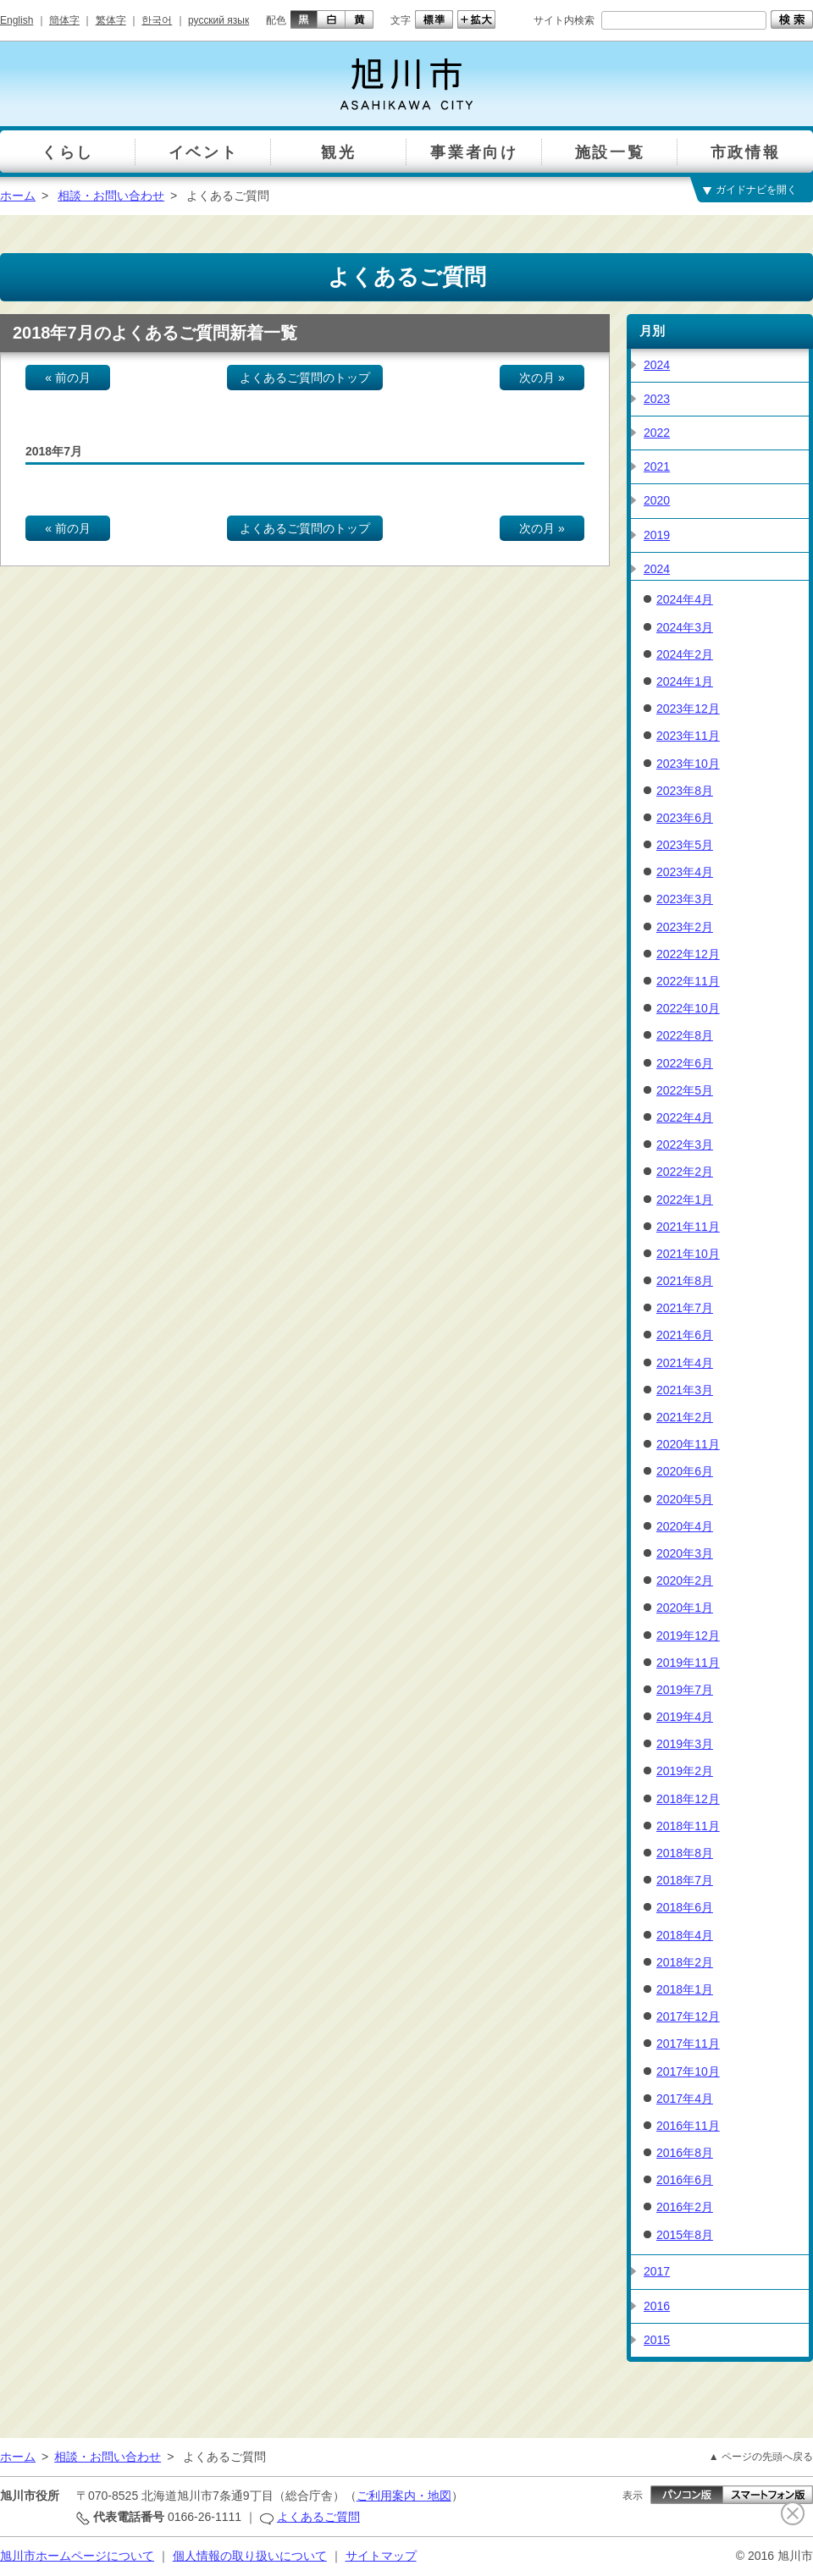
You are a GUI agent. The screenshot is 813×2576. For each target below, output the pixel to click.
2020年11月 (688, 1444)
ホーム (18, 195)
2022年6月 (684, 1063)
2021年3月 (684, 1390)
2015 (657, 2340)
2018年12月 (688, 1799)
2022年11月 (688, 981)
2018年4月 (684, 1935)
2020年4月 (684, 1526)
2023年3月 (684, 899)
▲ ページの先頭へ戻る (761, 2457)
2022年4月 (684, 1117)
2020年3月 (684, 1553)
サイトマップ (381, 2555)
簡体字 (64, 20)
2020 (657, 500)
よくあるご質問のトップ (305, 377)
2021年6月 (684, 1335)
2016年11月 (688, 2125)
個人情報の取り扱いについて (250, 2555)
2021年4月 (684, 1363)
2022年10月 (688, 1008)
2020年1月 (684, 1607)
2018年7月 (684, 1880)
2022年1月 (684, 1199)
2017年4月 (684, 2098)
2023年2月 (684, 927)
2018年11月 (688, 1826)
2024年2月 (684, 654)
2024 (657, 365)
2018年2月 (684, 1962)
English (16, 20)
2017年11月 (688, 2043)
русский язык (218, 20)
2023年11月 (688, 735)
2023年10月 (688, 763)
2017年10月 (688, 2071)
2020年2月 (684, 1580)
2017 (657, 2271)
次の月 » (542, 377)
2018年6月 (684, 1907)
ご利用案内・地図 (404, 2495)
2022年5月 (684, 1090)
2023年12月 (688, 708)
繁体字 (111, 20)
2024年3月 (684, 627)
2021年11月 (688, 1226)
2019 (657, 535)
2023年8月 (684, 790)
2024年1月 (684, 681)
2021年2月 (684, 1417)
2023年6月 (684, 818)
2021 (657, 466)
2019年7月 (684, 1689)
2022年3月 (684, 1144)
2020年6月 (684, 1471)
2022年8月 (684, 1035)
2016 (657, 2306)
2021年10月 (688, 1253)
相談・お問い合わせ (111, 195)
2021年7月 (684, 1308)
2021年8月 (684, 1281)
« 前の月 (68, 377)
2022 (657, 432)
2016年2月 (684, 2207)
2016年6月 (684, 2180)
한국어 (156, 20)
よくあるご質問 (318, 2517)
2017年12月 (688, 2016)
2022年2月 (684, 1171)
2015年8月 (684, 2235)
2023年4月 (684, 872)
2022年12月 (688, 954)
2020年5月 (684, 1499)
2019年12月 (688, 1635)
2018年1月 (684, 1989)
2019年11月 (688, 1662)
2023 (657, 398)
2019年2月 (684, 1771)
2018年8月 (684, 1853)
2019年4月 (684, 1717)
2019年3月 (684, 1744)
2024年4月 (684, 599)
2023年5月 (684, 845)
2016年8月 (684, 2153)
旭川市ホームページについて (77, 2555)
